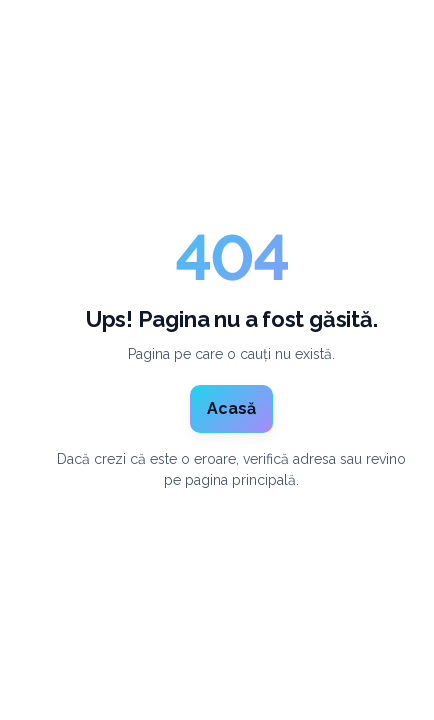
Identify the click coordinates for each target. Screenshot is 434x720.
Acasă (231, 408)
